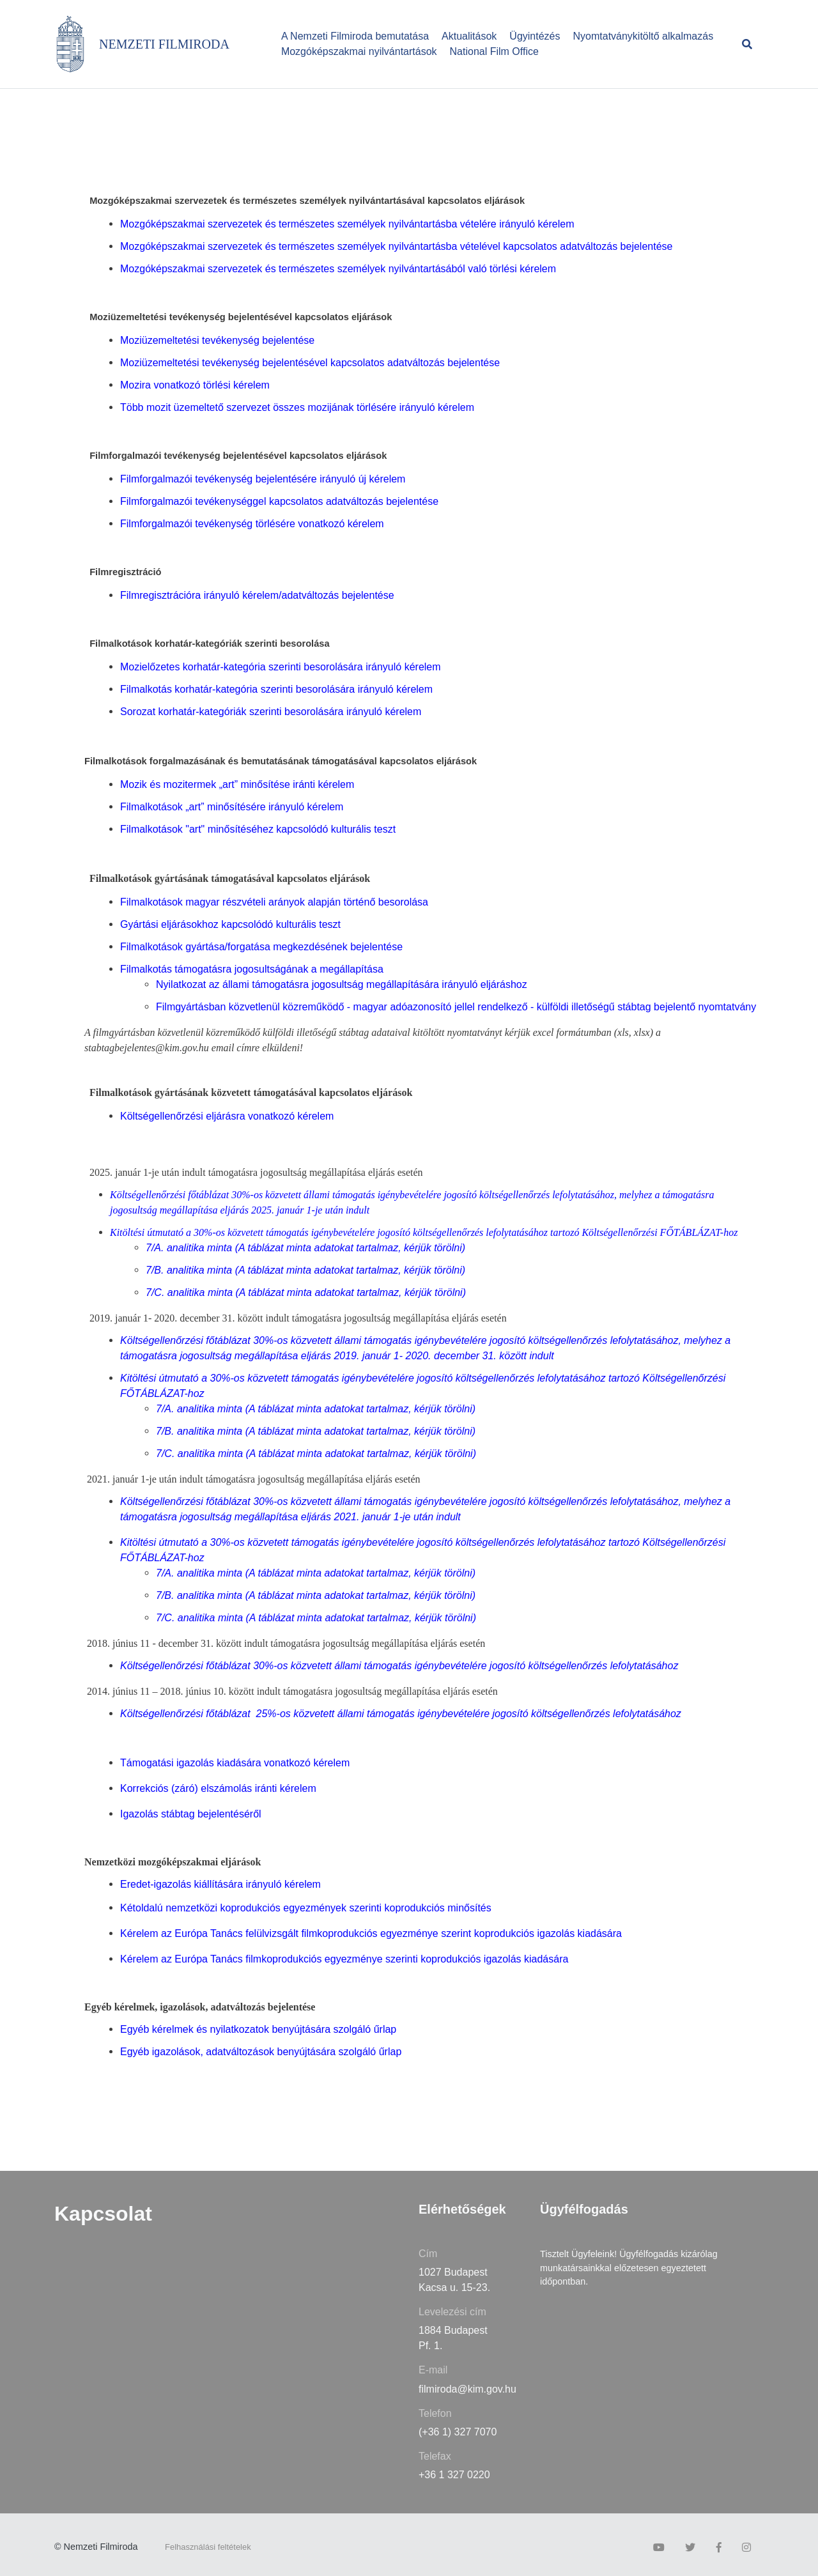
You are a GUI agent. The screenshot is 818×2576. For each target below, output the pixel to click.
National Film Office (494, 51)
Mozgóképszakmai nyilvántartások (359, 51)
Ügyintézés (534, 36)
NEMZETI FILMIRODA (164, 44)
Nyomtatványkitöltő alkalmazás (643, 36)
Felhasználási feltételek (208, 2547)
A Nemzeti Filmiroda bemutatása (355, 36)
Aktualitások (469, 36)
